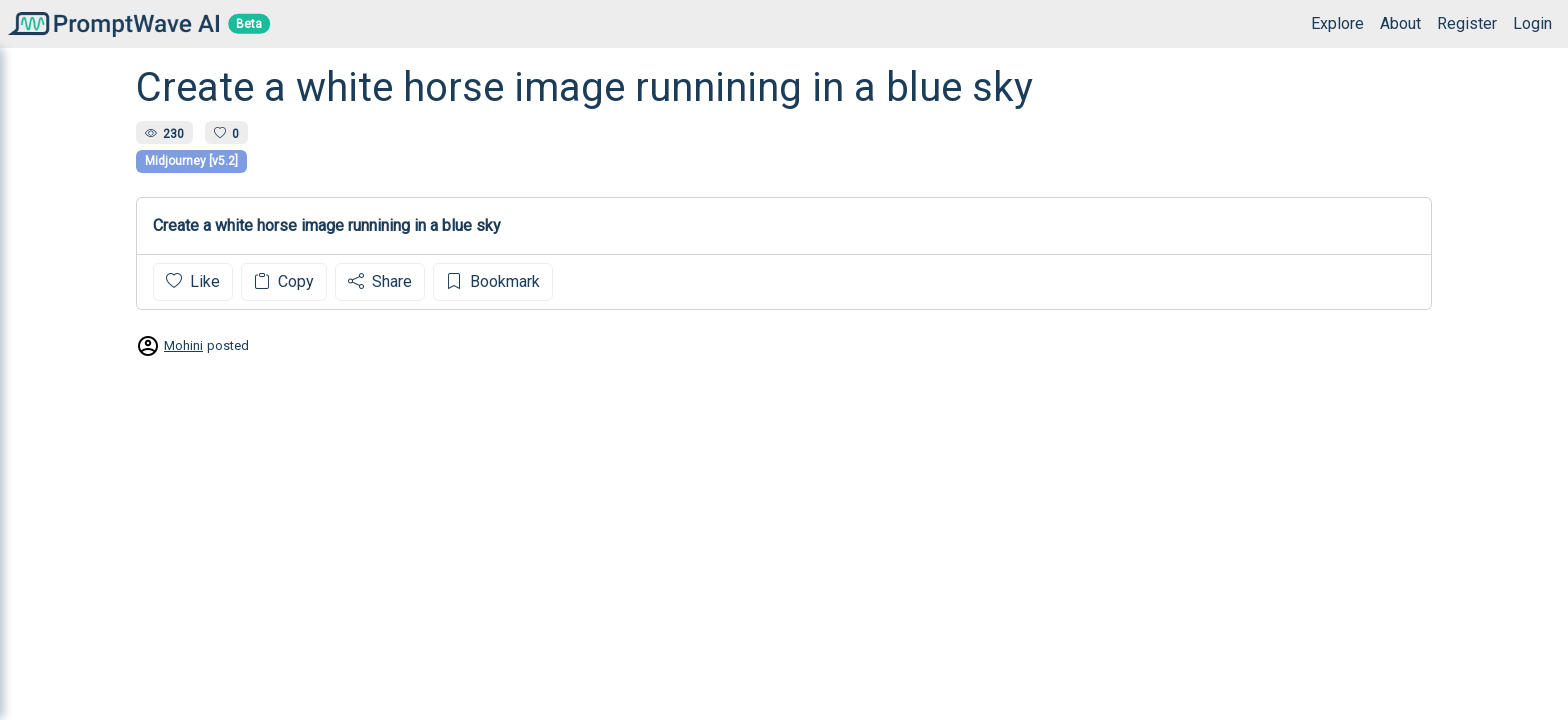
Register (1467, 23)
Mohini (183, 345)
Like (193, 281)
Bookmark (493, 281)
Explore (1337, 23)
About (1400, 23)
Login (1532, 23)
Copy (284, 281)
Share (380, 281)
